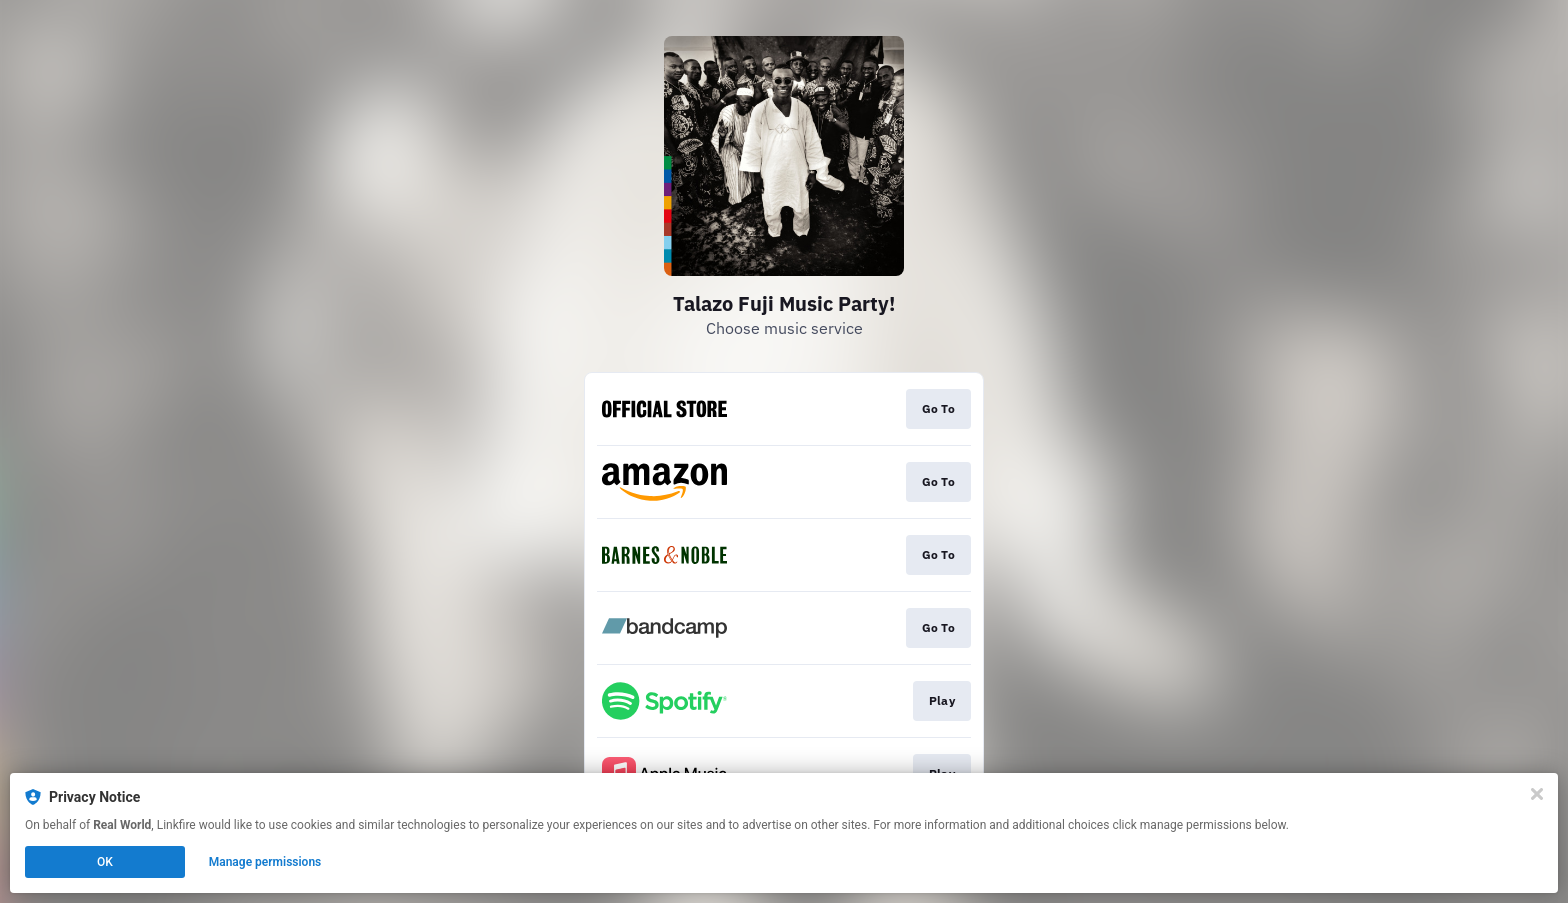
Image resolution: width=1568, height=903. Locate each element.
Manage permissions (265, 862)
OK (105, 862)
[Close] (1537, 794)
